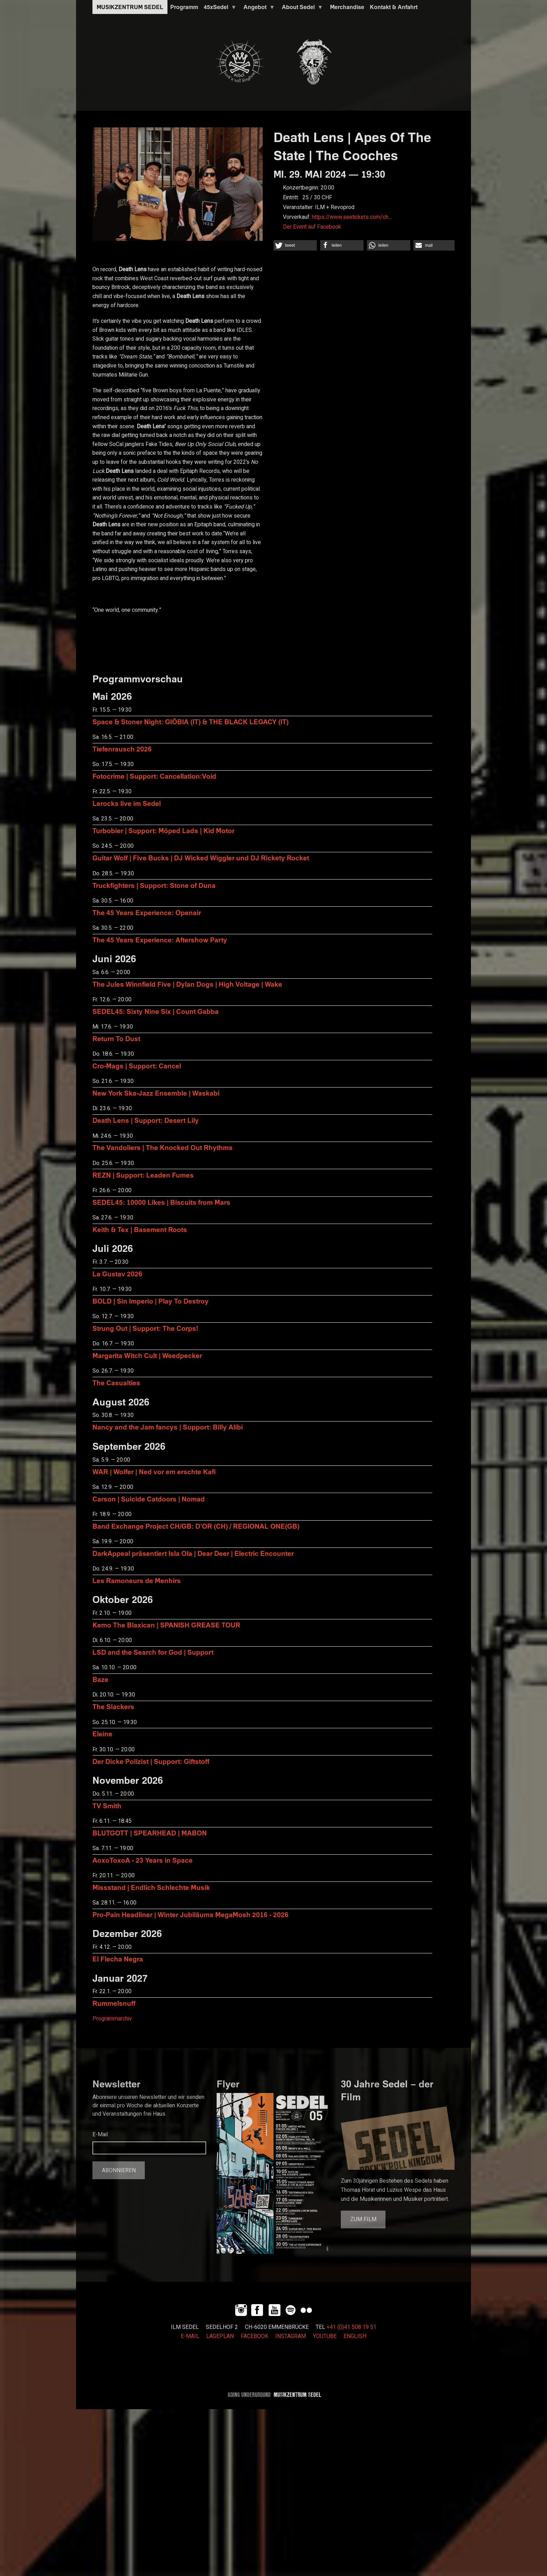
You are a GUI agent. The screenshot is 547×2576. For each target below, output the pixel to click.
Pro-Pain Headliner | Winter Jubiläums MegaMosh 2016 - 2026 (190, 1914)
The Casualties (116, 1383)
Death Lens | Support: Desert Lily (145, 1120)
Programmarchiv (112, 2018)
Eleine (102, 1734)
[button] (295, 245)
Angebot (258, 8)
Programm (184, 6)
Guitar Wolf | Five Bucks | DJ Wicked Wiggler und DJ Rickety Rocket (200, 858)
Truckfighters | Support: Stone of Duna (154, 885)
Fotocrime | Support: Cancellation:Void (154, 776)
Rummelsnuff (113, 2003)
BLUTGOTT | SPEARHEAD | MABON (149, 1833)
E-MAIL (190, 2336)
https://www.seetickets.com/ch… (352, 217)
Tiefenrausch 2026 (122, 749)
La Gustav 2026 (117, 1274)
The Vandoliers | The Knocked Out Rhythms (162, 1147)
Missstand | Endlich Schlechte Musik (151, 1887)
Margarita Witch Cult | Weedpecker (147, 1355)
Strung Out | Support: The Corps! (145, 1328)
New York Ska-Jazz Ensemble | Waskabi (155, 1093)
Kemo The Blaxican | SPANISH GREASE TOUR (166, 1625)
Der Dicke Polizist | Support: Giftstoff (150, 1761)
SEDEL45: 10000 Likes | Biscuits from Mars (161, 1202)
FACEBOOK (254, 2336)
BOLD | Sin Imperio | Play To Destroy (150, 1301)
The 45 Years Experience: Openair (146, 912)
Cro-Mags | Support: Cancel (136, 1066)
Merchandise (347, 6)
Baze (100, 1679)
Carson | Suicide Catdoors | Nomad (148, 1499)
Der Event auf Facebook (312, 227)
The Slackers (113, 1706)
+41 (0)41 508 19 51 (351, 2327)
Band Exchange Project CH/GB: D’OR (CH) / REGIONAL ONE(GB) (195, 1526)
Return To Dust (116, 1038)
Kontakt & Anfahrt (394, 6)
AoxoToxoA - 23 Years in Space (142, 1860)
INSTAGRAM (290, 2336)
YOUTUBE (325, 2336)
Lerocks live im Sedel (126, 803)
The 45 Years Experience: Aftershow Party (159, 940)
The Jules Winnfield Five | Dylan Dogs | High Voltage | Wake (187, 984)
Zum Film (363, 2219)
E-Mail (100, 2134)
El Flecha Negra (117, 1959)
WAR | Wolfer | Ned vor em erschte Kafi (154, 1472)
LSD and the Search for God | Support (152, 1652)
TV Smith (106, 1806)
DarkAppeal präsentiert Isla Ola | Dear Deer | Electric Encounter (193, 1553)
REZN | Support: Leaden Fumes (143, 1175)
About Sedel (301, 8)
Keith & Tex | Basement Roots (139, 1229)
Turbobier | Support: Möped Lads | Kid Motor (163, 830)
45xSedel (219, 8)
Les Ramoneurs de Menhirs (136, 1580)
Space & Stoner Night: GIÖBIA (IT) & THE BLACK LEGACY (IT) (190, 722)
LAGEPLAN (220, 2336)
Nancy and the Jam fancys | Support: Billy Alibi (167, 1427)
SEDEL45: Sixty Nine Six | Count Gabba (155, 1011)
